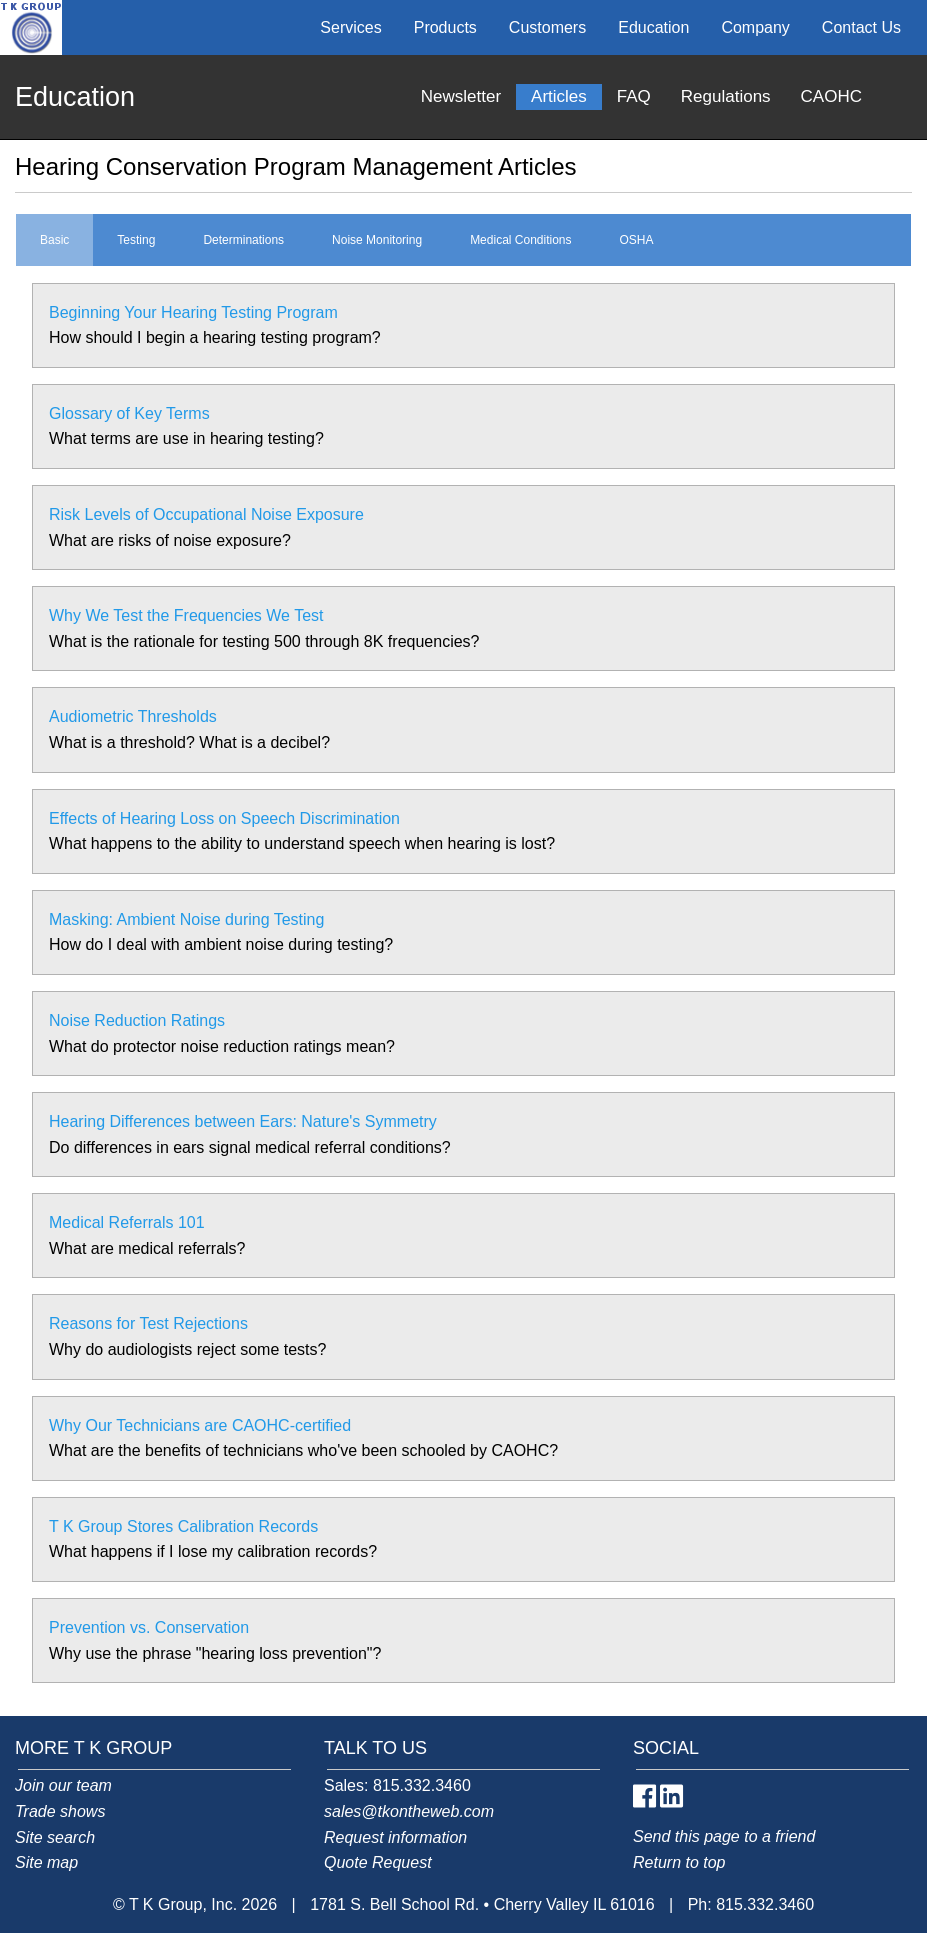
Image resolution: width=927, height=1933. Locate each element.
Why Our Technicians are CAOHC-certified (200, 1425)
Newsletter (461, 96)
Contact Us (861, 27)
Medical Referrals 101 (127, 1222)
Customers (547, 27)
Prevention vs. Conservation (149, 1627)
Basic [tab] (54, 240)
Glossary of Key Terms (129, 413)
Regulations (726, 96)
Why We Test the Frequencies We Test (186, 615)
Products (445, 27)
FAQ (634, 96)
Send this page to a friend (724, 1836)
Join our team (63, 1785)
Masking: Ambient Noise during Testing (186, 919)
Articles (559, 96)
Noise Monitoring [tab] (377, 240)
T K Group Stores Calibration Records (183, 1526)
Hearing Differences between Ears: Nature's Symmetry (243, 1121)
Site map (46, 1862)
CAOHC (831, 96)
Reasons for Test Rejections (148, 1323)
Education (653, 27)
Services (350, 27)
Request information (395, 1837)
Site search (55, 1837)
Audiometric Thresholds (133, 716)
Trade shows (60, 1811)
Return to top (679, 1862)
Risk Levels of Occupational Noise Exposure (206, 514)
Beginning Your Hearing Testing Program (193, 312)
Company (755, 27)
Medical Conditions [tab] (520, 240)
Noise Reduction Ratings (137, 1020)
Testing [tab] (136, 240)
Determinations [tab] (243, 240)
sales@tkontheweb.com (409, 1811)
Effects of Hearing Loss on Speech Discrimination (224, 818)
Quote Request (378, 1862)
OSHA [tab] (637, 240)
